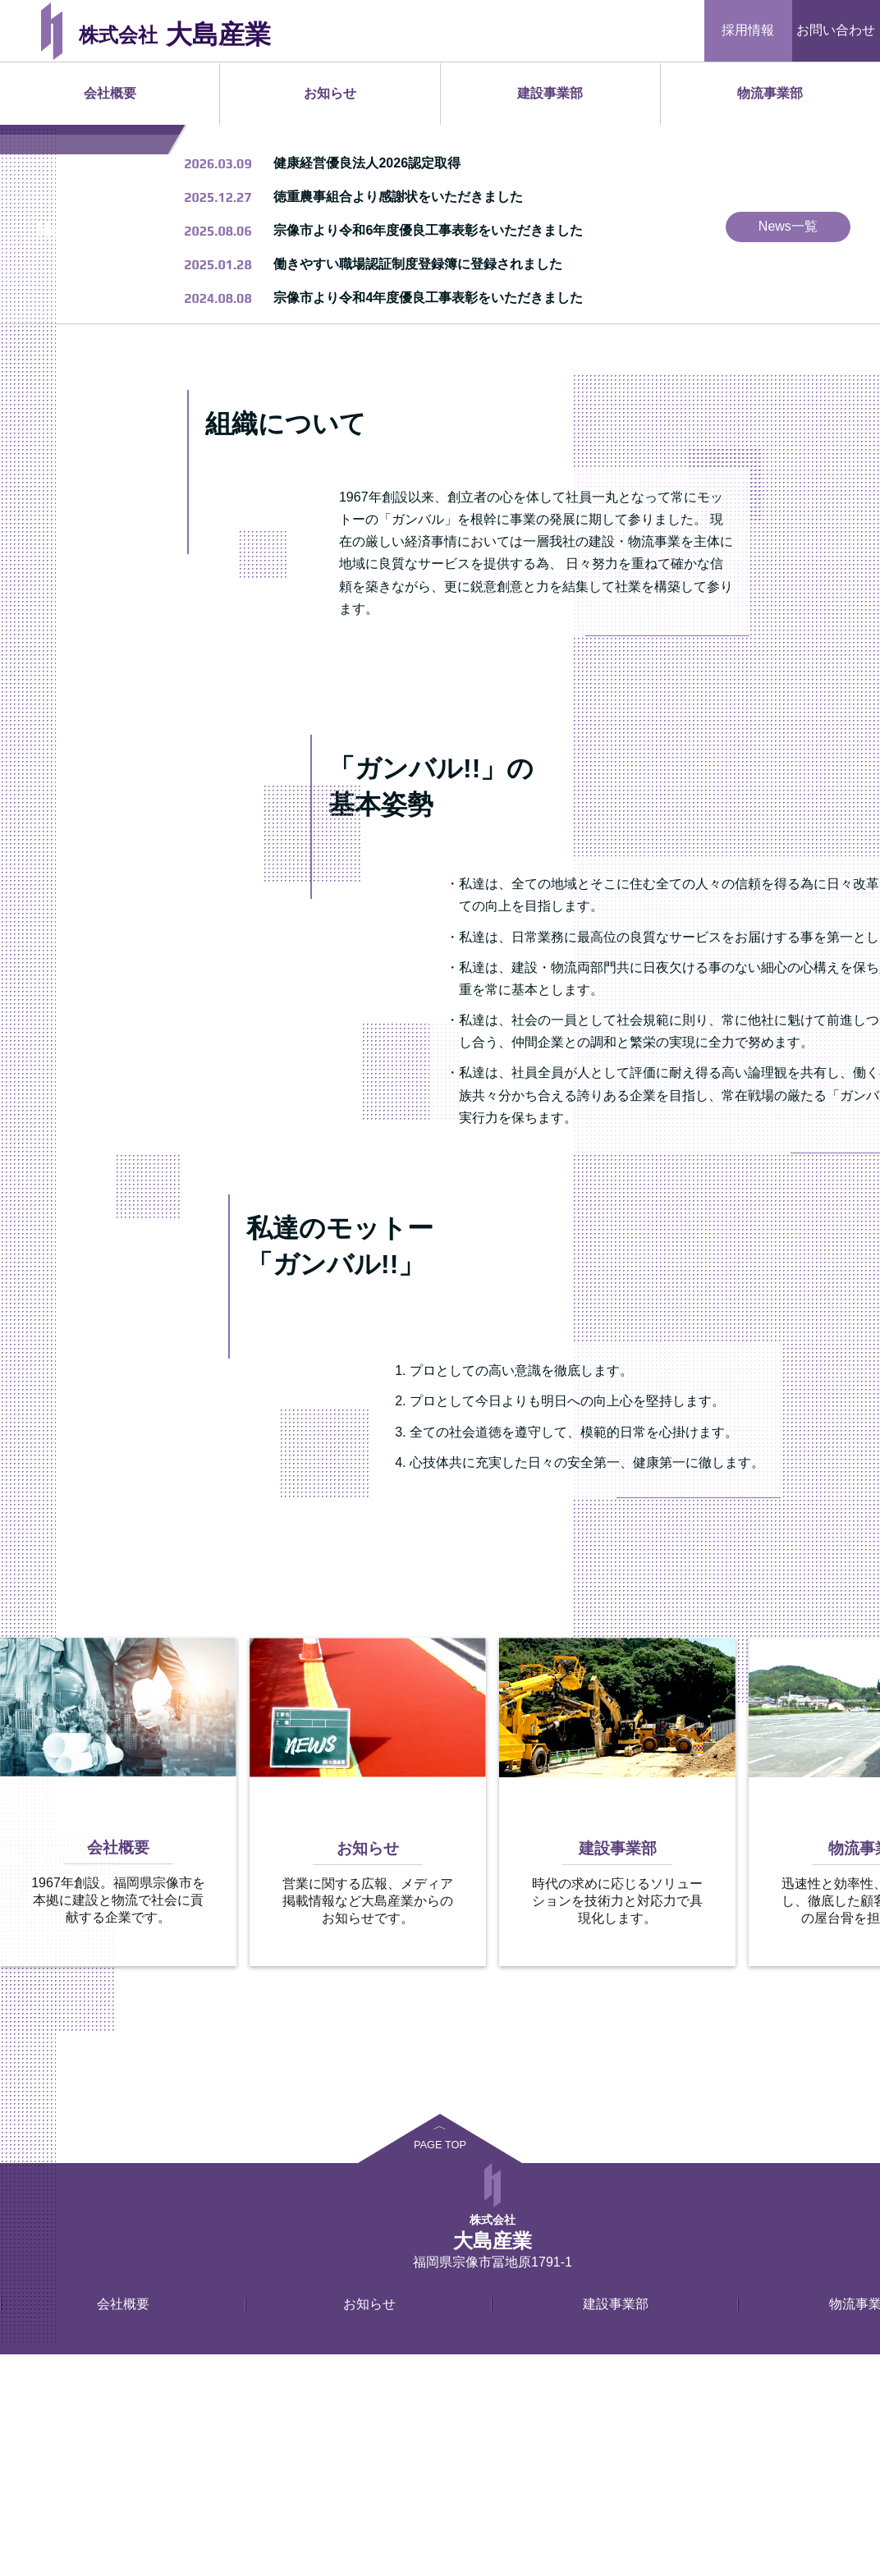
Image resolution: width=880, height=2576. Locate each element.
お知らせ (330, 93)
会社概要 (110, 93)
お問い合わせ (835, 30)
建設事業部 (550, 93)
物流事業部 (770, 93)
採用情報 (748, 30)
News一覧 (788, 448)
